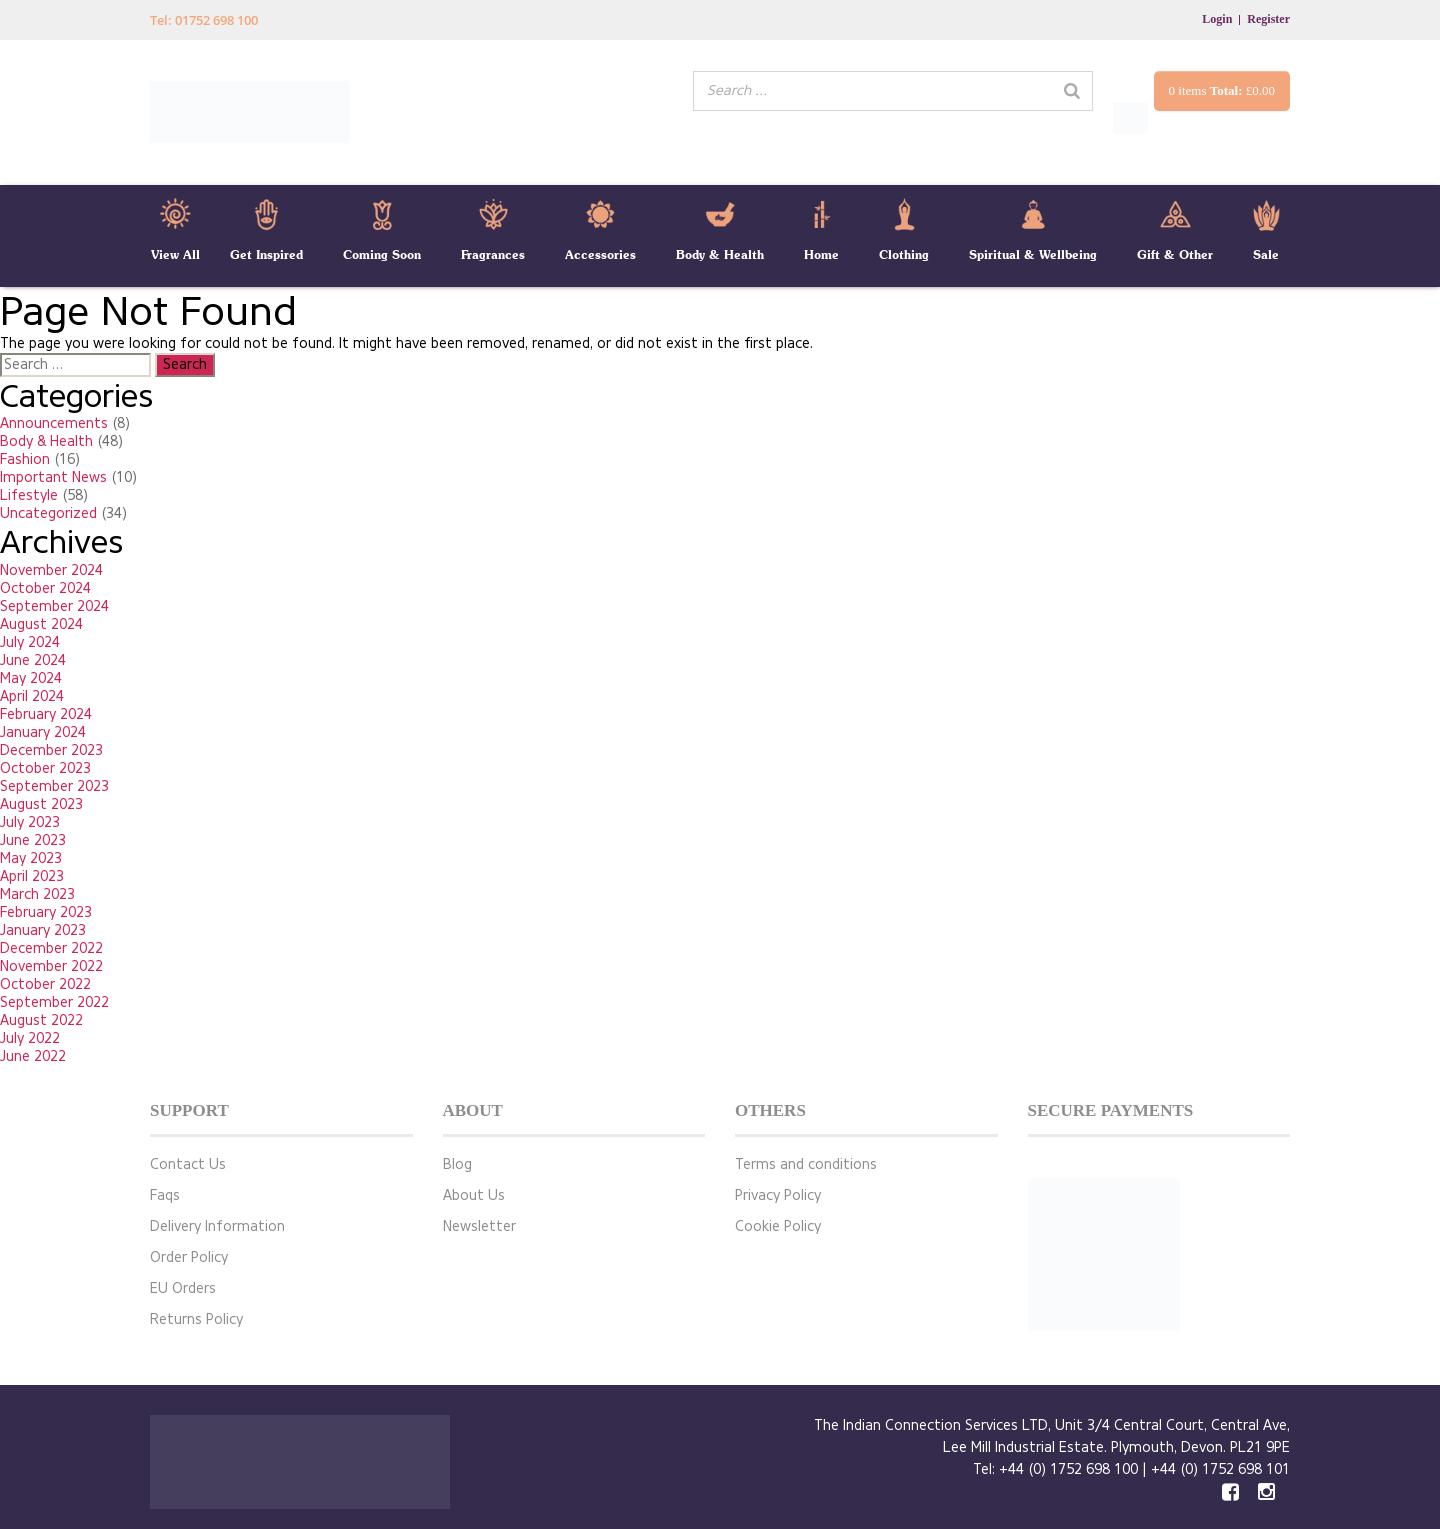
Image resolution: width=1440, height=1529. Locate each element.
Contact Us (188, 1164)
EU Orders (183, 1288)
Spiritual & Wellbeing (1033, 254)
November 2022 (51, 966)
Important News (53, 477)
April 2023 (32, 876)
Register (1268, 19)
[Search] (1072, 91)
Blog (457, 1164)
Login (1217, 19)
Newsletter (479, 1226)
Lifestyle (29, 495)
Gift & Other (1175, 254)
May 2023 (31, 858)
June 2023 (33, 840)
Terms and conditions (806, 1164)
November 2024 (51, 570)
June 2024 (33, 660)
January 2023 (43, 930)
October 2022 (45, 984)
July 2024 (30, 642)
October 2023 (45, 768)
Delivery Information (217, 1226)
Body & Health (720, 254)
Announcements (54, 423)
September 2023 (54, 786)
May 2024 (31, 678)
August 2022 (41, 1020)
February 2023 (46, 912)
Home (821, 254)
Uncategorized (48, 513)
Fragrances (493, 254)
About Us (474, 1195)
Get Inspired (266, 254)
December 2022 (51, 948)
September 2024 (54, 606)
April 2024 (32, 696)
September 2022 (54, 1002)
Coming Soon (382, 254)
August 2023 (41, 804)
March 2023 (37, 894)
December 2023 (51, 750)
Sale (1266, 254)
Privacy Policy (778, 1195)
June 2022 (33, 1056)
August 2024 (41, 624)
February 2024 (46, 714)
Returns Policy (196, 1319)
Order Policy (189, 1257)
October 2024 (45, 588)
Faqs (165, 1195)
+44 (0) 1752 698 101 (1220, 1469)
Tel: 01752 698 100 (204, 20)
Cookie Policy (778, 1226)
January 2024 (43, 732)
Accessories (600, 254)
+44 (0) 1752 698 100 (1068, 1469)
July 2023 (30, 822)
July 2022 (30, 1038)
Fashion (25, 459)
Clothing (904, 254)
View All (175, 254)
